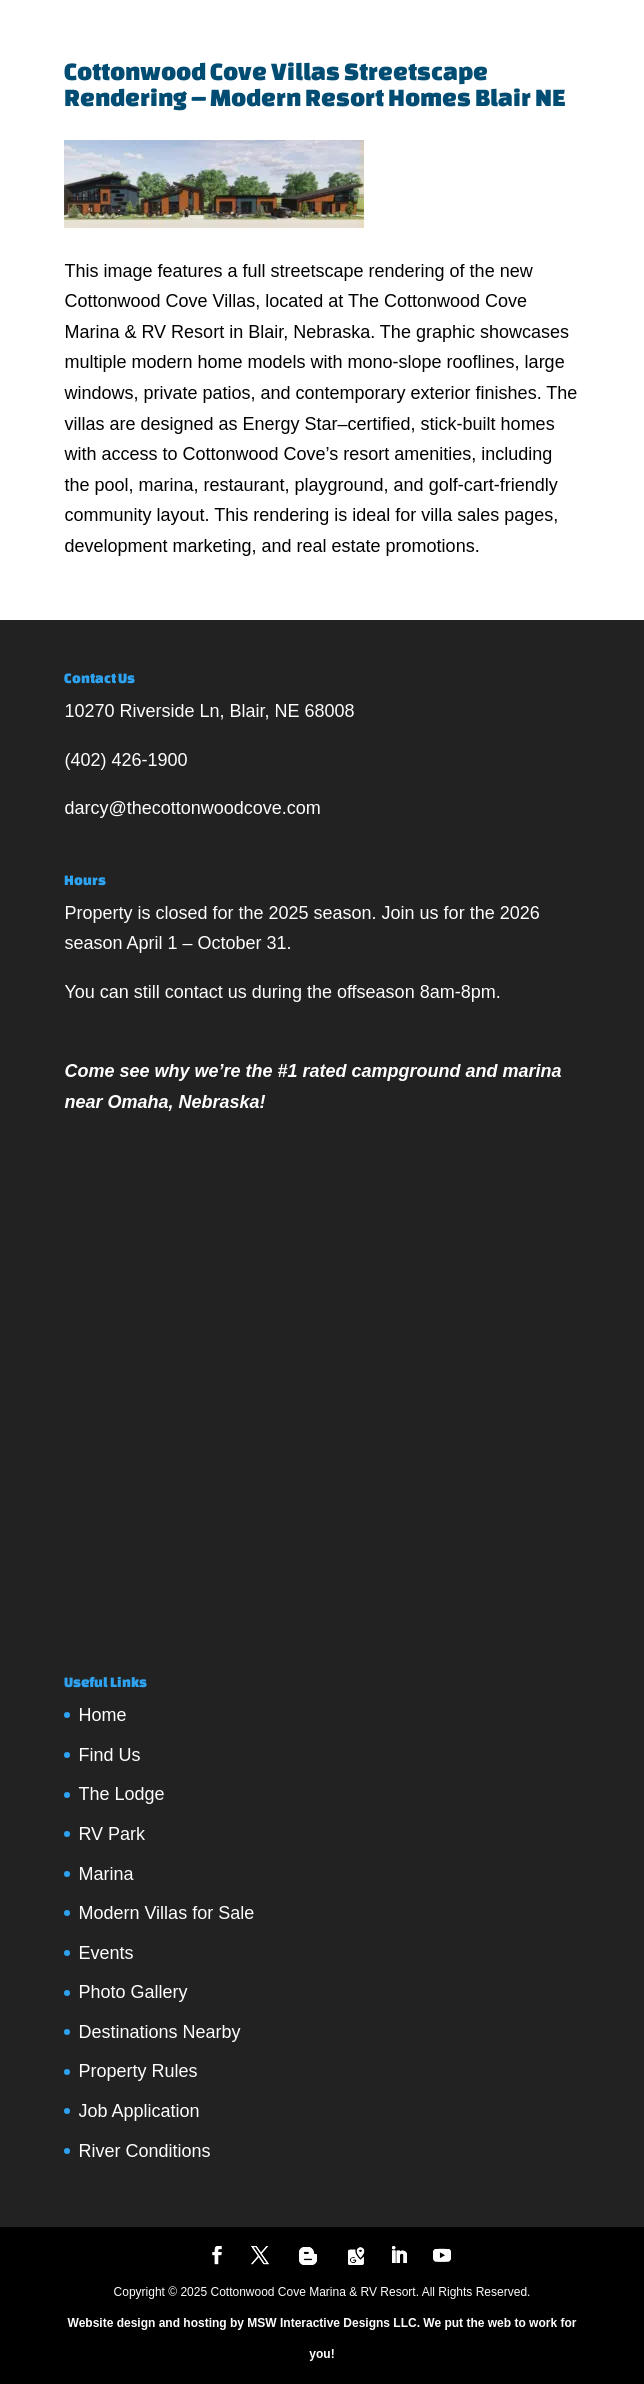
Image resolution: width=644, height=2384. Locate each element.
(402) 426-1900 (125, 760)
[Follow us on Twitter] (260, 2257)
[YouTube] (442, 2257)
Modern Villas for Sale (166, 1913)
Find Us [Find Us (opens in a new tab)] (109, 1755)
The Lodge (121, 1794)
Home (102, 1715)
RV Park (111, 1834)
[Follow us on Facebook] (217, 2257)
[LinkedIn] (399, 2257)
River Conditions (144, 2151)
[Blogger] (308, 2256)
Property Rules (137, 2071)
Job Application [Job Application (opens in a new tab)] (138, 2111)
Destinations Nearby (159, 2032)
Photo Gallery (132, 1992)
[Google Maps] (356, 2256)
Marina (105, 1874)
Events (105, 1953)
